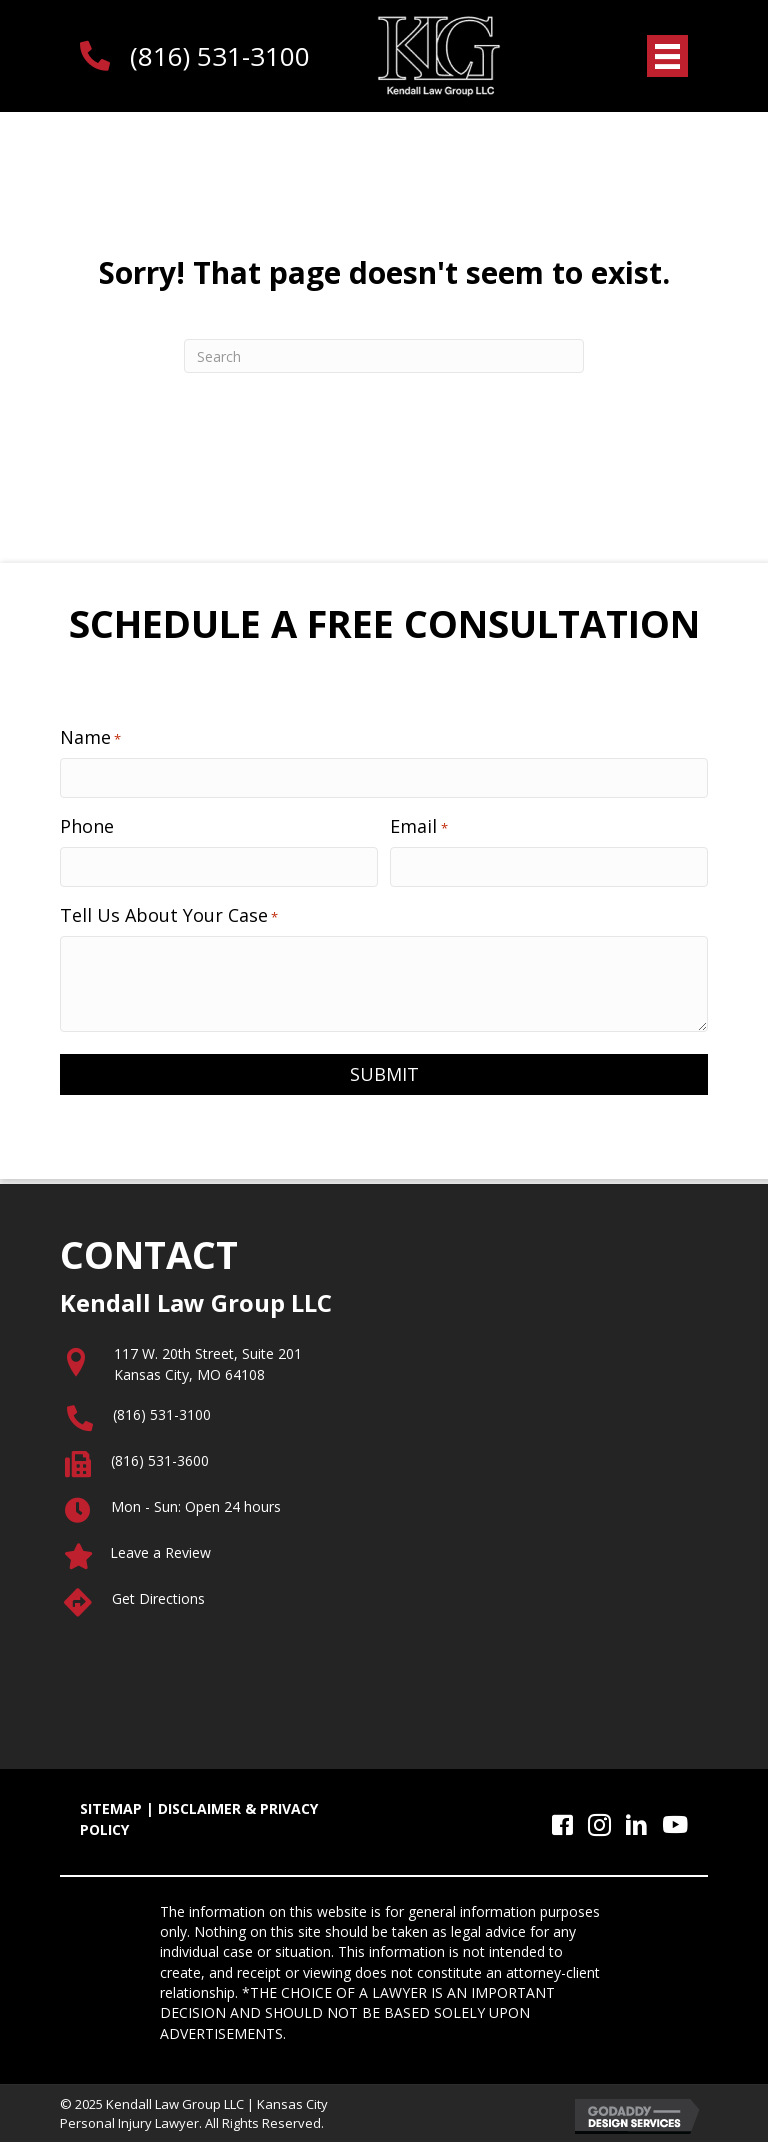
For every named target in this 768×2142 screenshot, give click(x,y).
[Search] (384, 356)
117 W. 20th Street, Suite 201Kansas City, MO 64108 (208, 1363)
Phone (87, 825)
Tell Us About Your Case (169, 914)
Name (90, 737)
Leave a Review (160, 1551)
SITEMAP (111, 1808)
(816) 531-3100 (220, 56)
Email (418, 825)
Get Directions (158, 1597)
